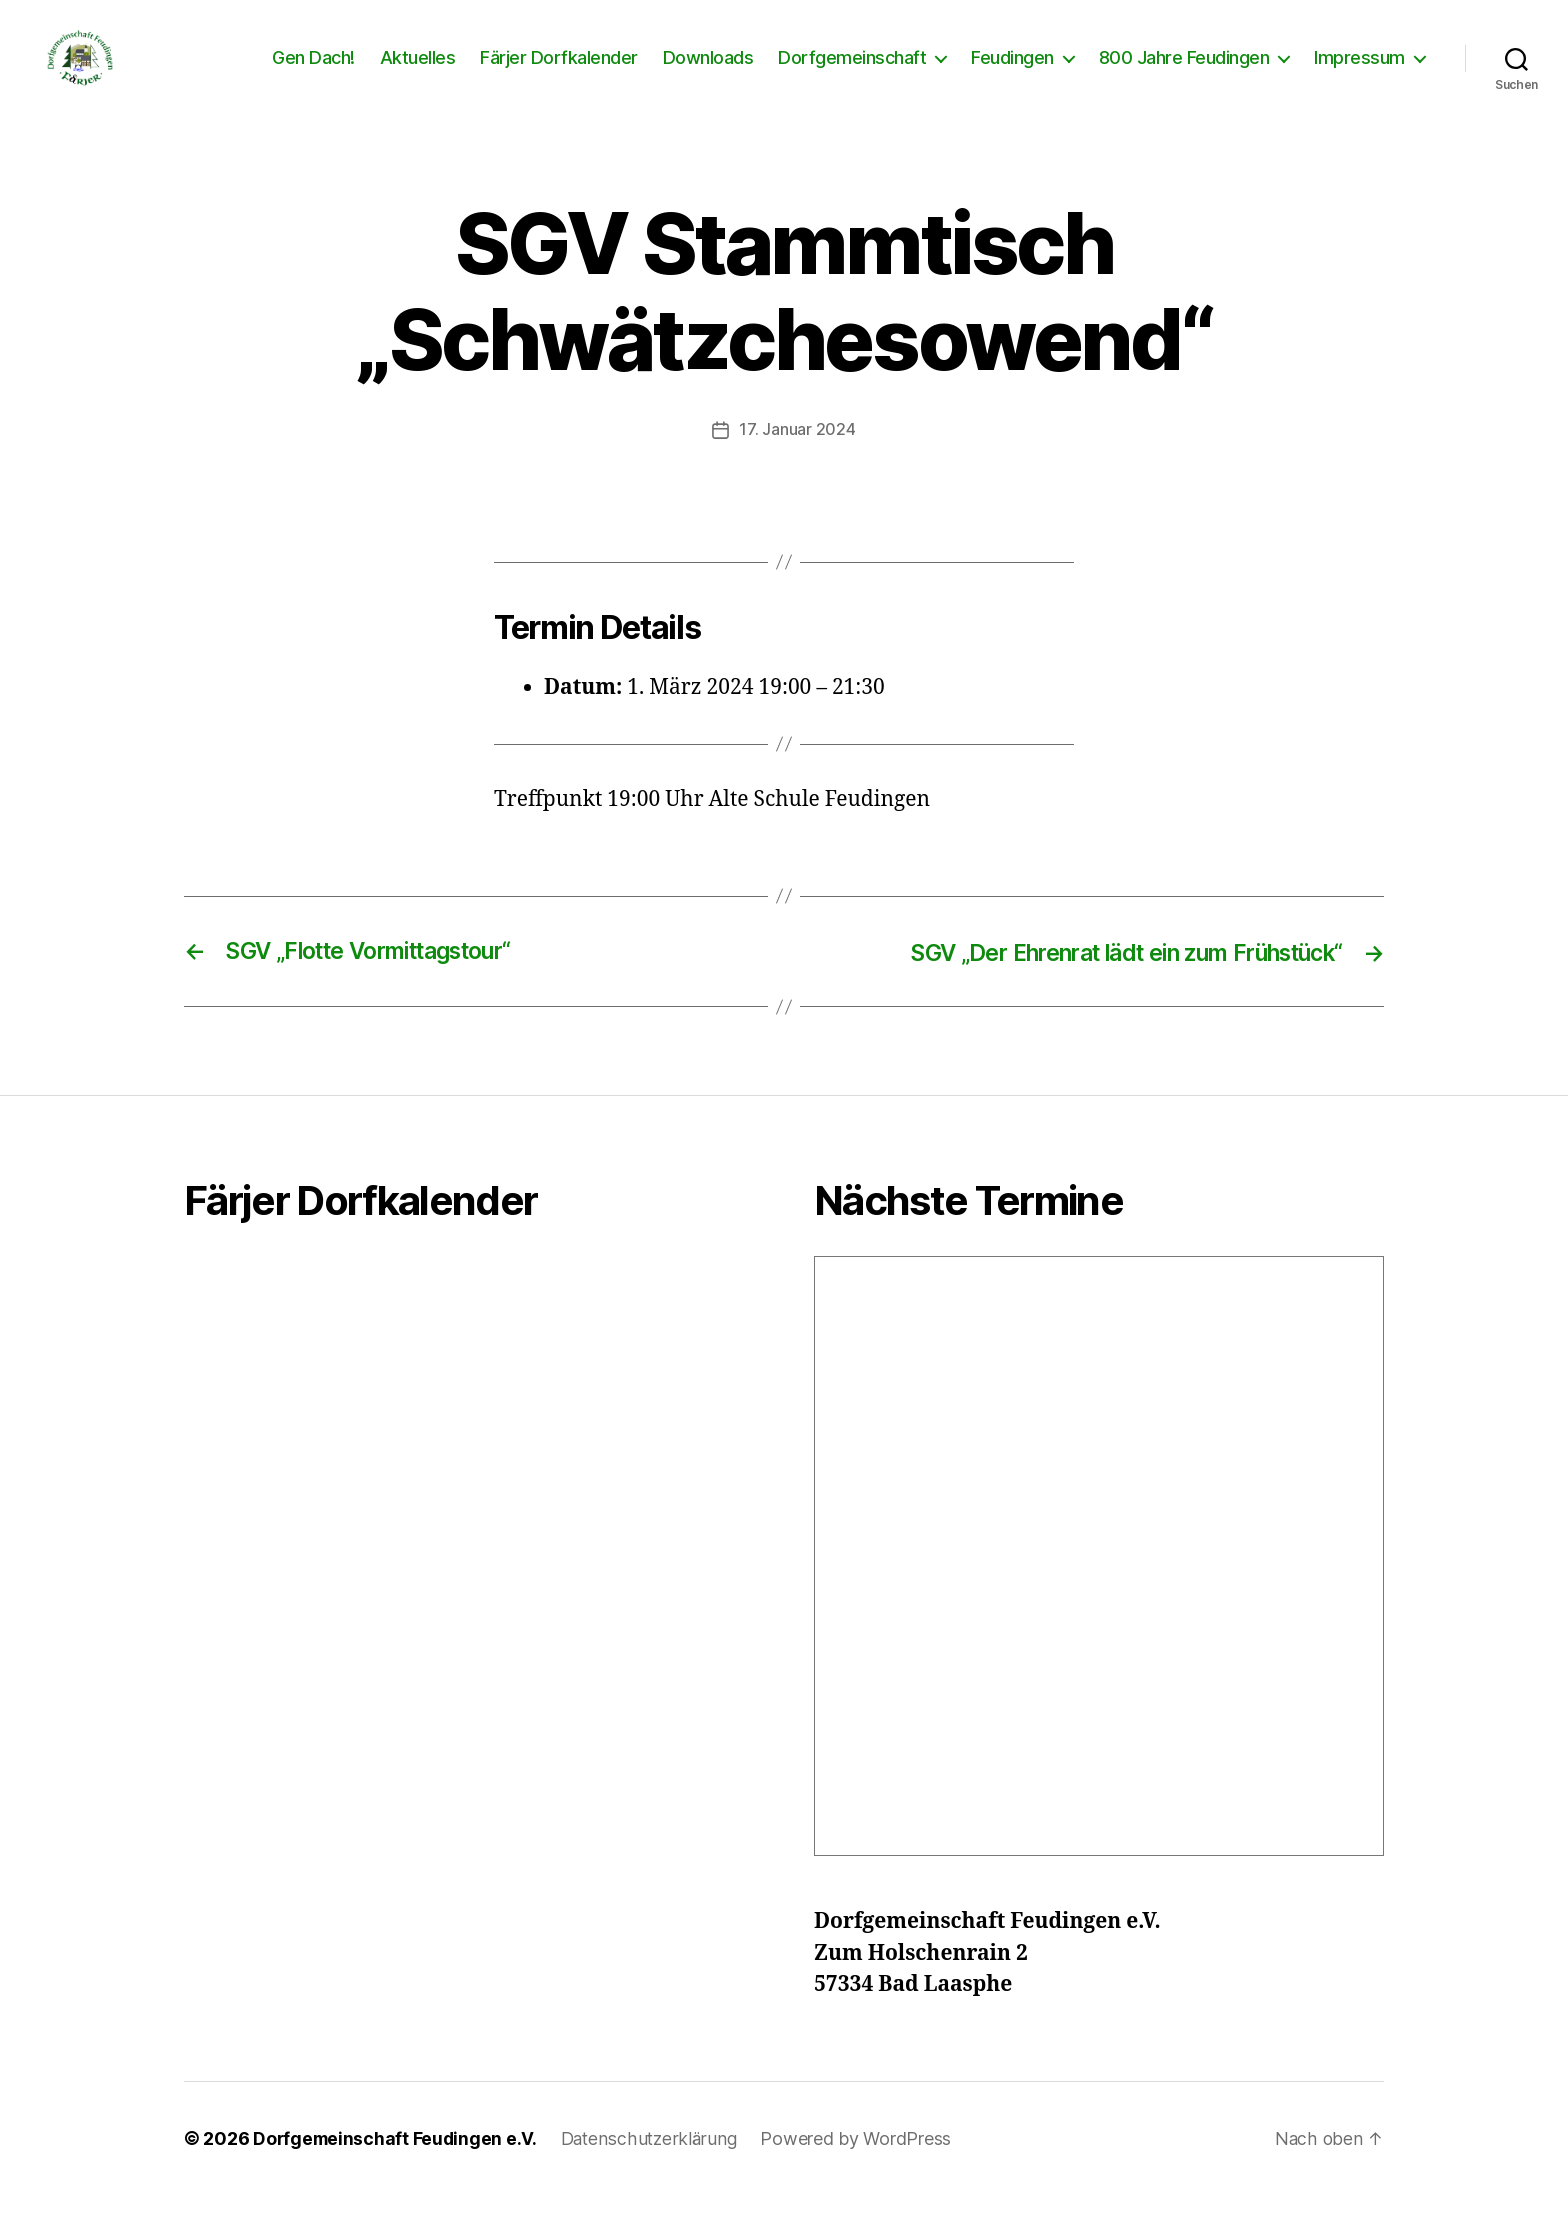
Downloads (708, 72)
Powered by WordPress (862, 2167)
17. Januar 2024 (798, 459)
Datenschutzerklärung (654, 2167)
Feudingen (1012, 72)
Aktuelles (418, 72)
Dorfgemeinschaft (852, 72)
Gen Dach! (313, 72)
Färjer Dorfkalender (559, 72)
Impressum (1359, 72)
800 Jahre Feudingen (1184, 72)
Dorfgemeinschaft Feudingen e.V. (397, 2167)
